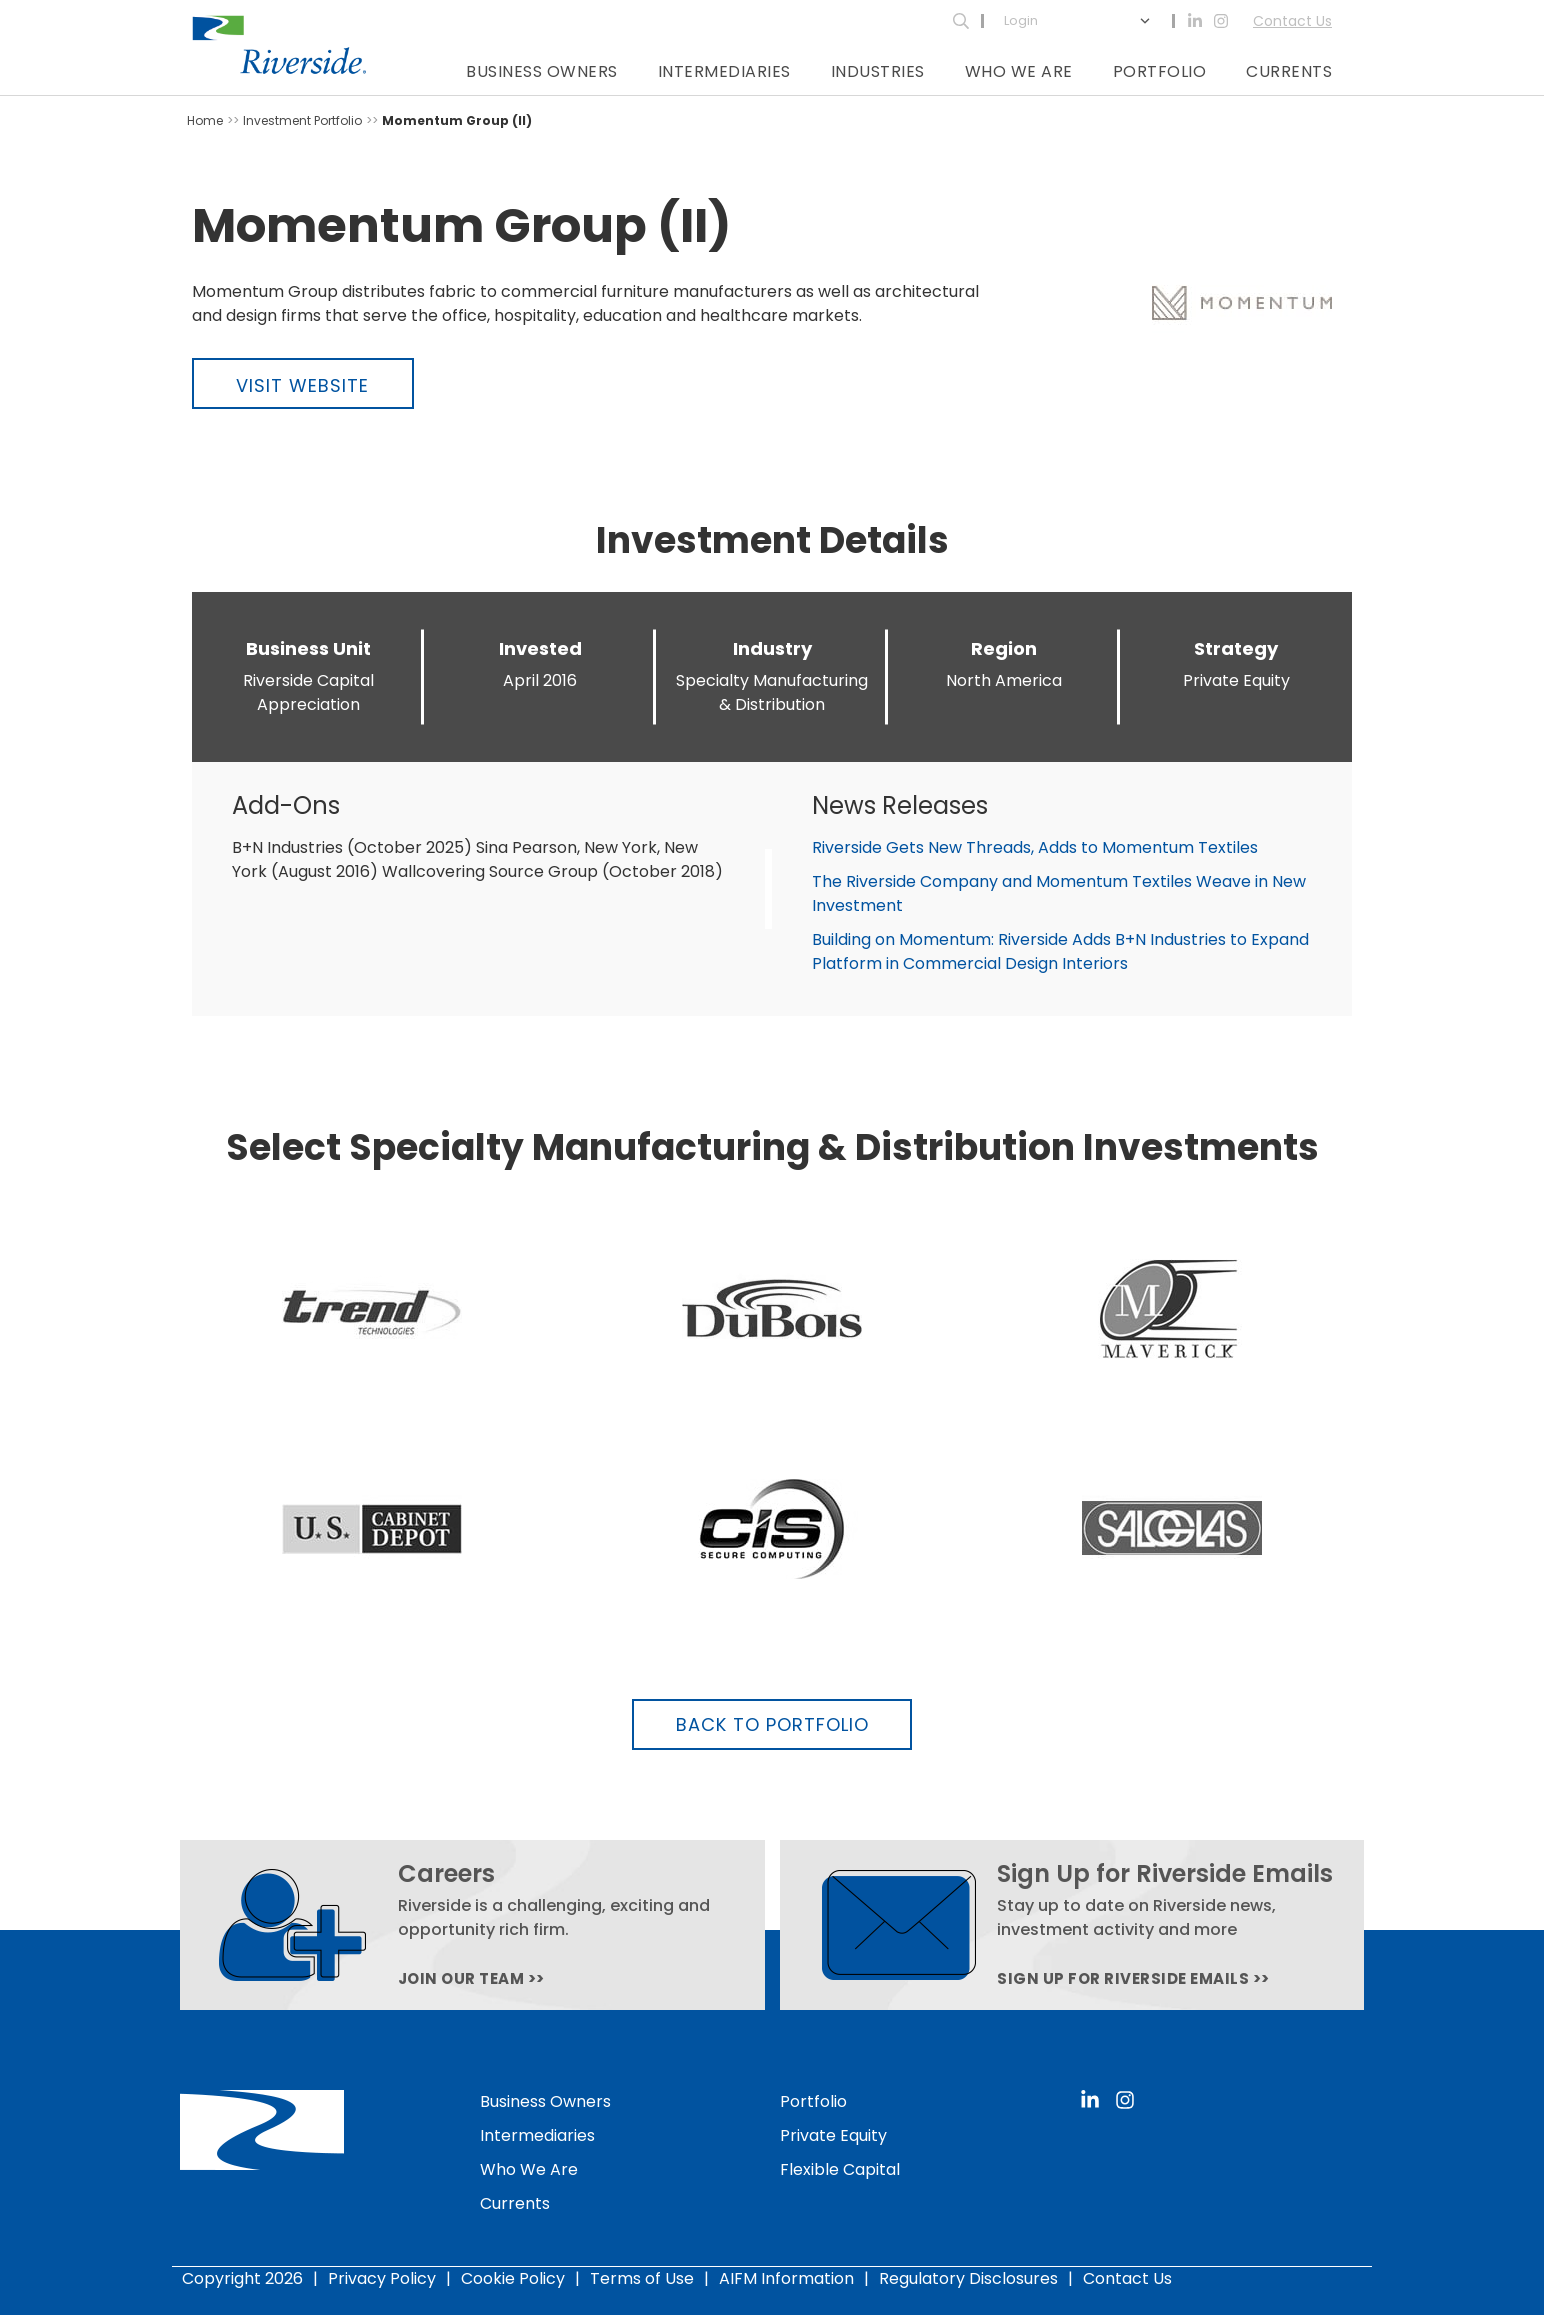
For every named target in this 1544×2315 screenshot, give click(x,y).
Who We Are (1019, 71)
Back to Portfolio (772, 1724)
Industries (878, 71)
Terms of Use (642, 2278)
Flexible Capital (840, 2169)
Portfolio (1160, 71)
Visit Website (302, 385)
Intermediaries (724, 71)
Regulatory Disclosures (968, 2278)
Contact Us (1292, 21)
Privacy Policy (382, 2278)
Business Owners (542, 71)
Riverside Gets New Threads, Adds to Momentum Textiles (1035, 847)
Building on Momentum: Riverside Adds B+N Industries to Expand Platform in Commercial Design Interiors (1060, 951)
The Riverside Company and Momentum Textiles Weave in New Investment (1059, 893)
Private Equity (833, 2135)
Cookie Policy (513, 2278)
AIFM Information (786, 2278)
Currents (1289, 71)
